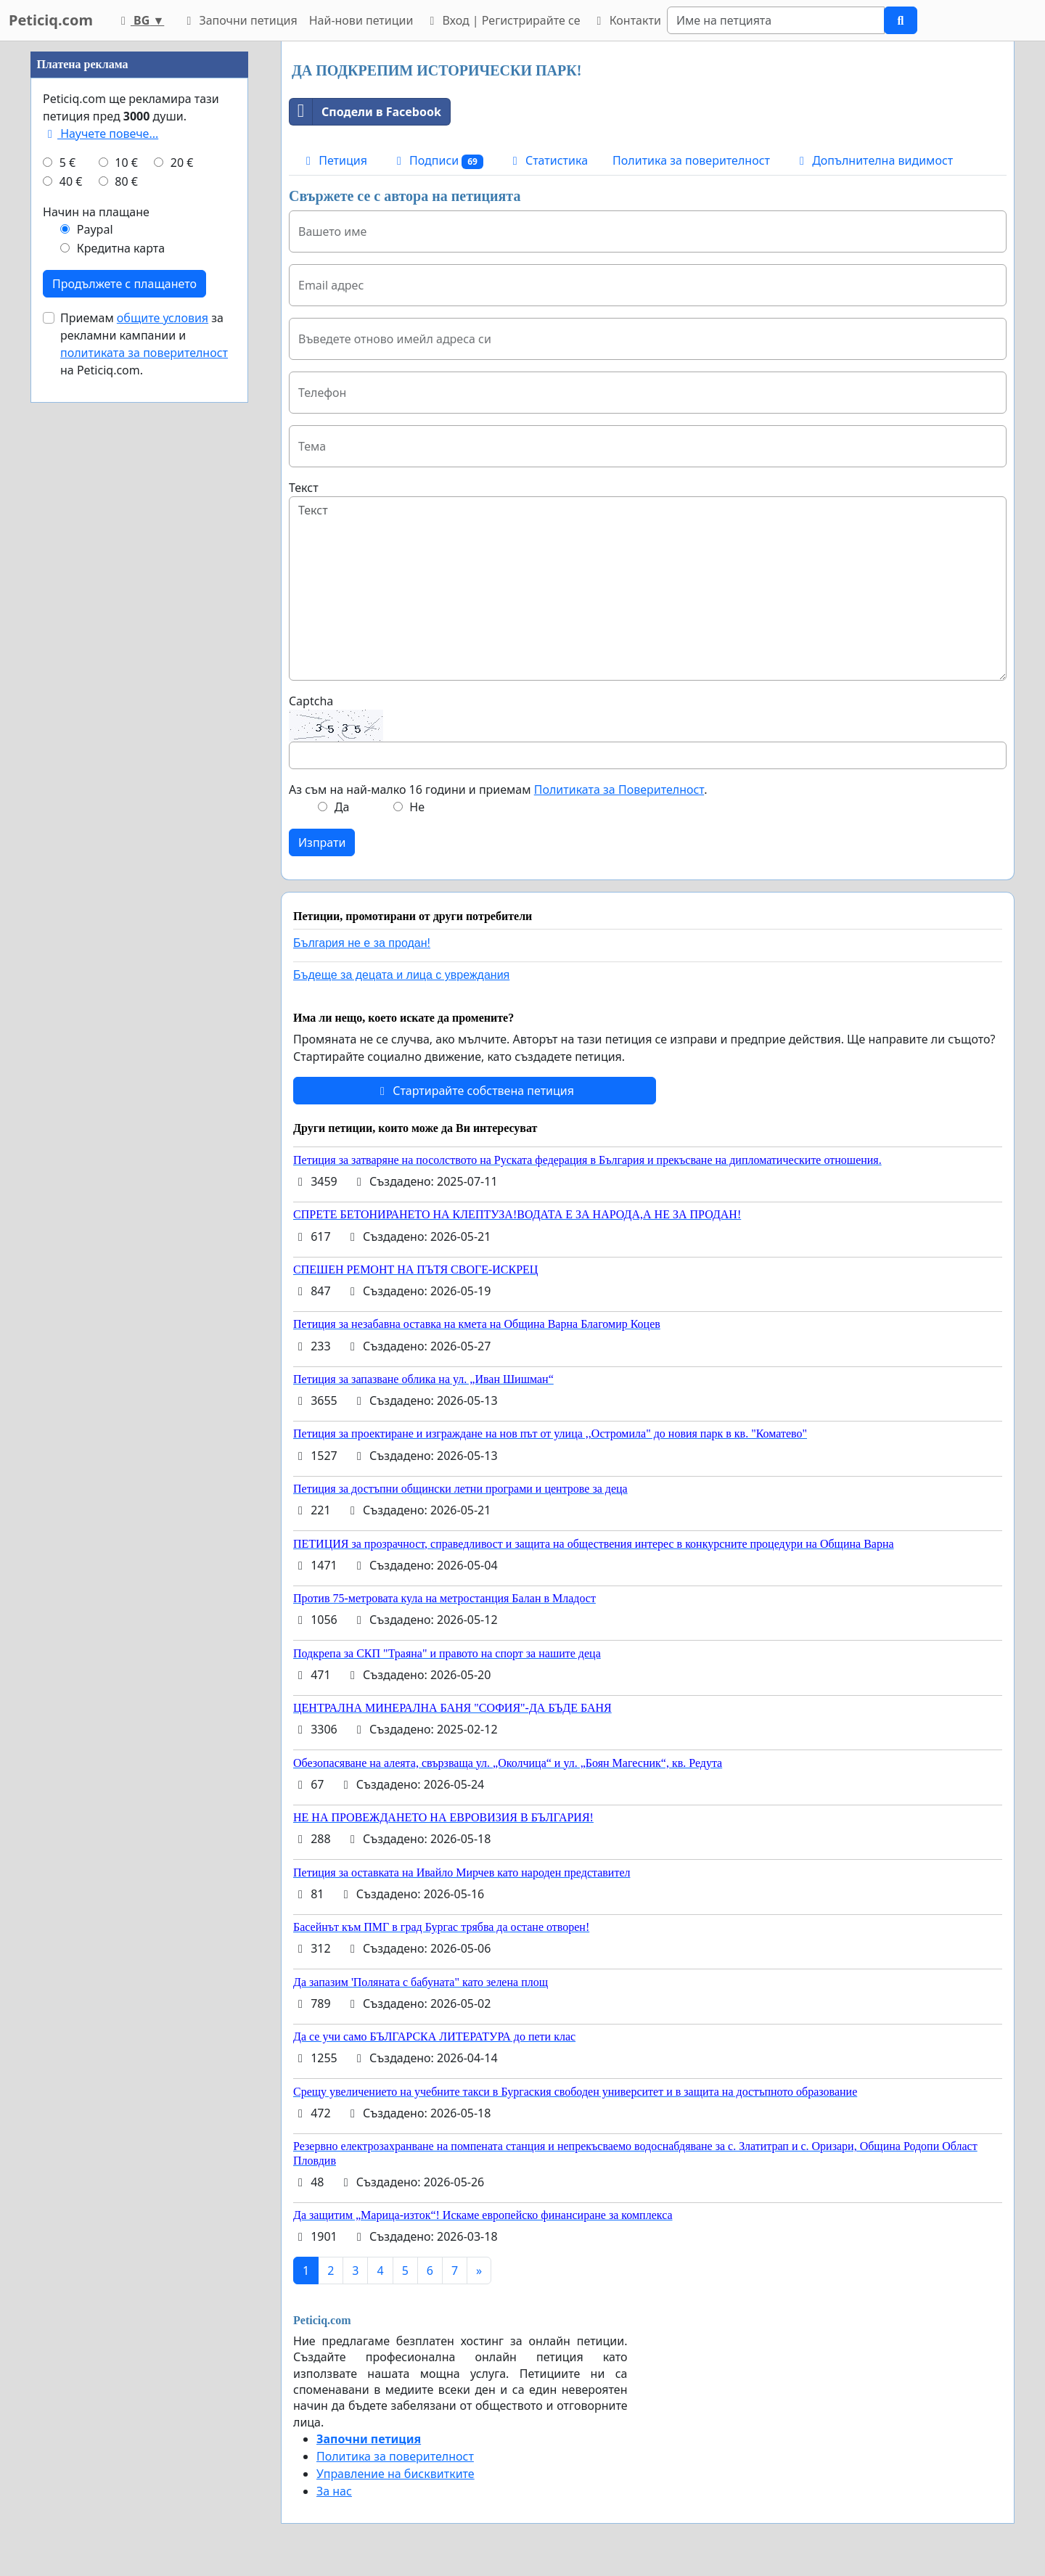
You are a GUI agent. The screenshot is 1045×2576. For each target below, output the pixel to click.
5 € (67, 163)
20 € (182, 163)
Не (417, 807)
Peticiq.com (51, 20)
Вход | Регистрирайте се (502, 20)
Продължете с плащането (124, 284)
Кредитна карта (121, 248)
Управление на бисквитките (395, 2474)
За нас (334, 2491)
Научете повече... (100, 133)
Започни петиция (239, 20)
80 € (126, 181)
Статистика (548, 160)
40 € (71, 181)
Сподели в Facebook (365, 112)
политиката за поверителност (144, 353)
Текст (304, 488)
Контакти (625, 20)
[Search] (776, 20)
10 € (126, 163)
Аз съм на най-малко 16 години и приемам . (498, 789)
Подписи (437, 160)
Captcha (311, 701)
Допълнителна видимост (874, 160)
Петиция (334, 160)
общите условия (162, 318)
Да (342, 807)
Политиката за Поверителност (619, 789)
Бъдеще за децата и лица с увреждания (401, 975)
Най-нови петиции (361, 20)
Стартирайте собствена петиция (474, 1091)
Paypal (95, 229)
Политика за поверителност (691, 160)
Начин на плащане (96, 212)
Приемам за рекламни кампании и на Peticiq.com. (144, 344)
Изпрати (321, 842)
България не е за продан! (361, 943)
